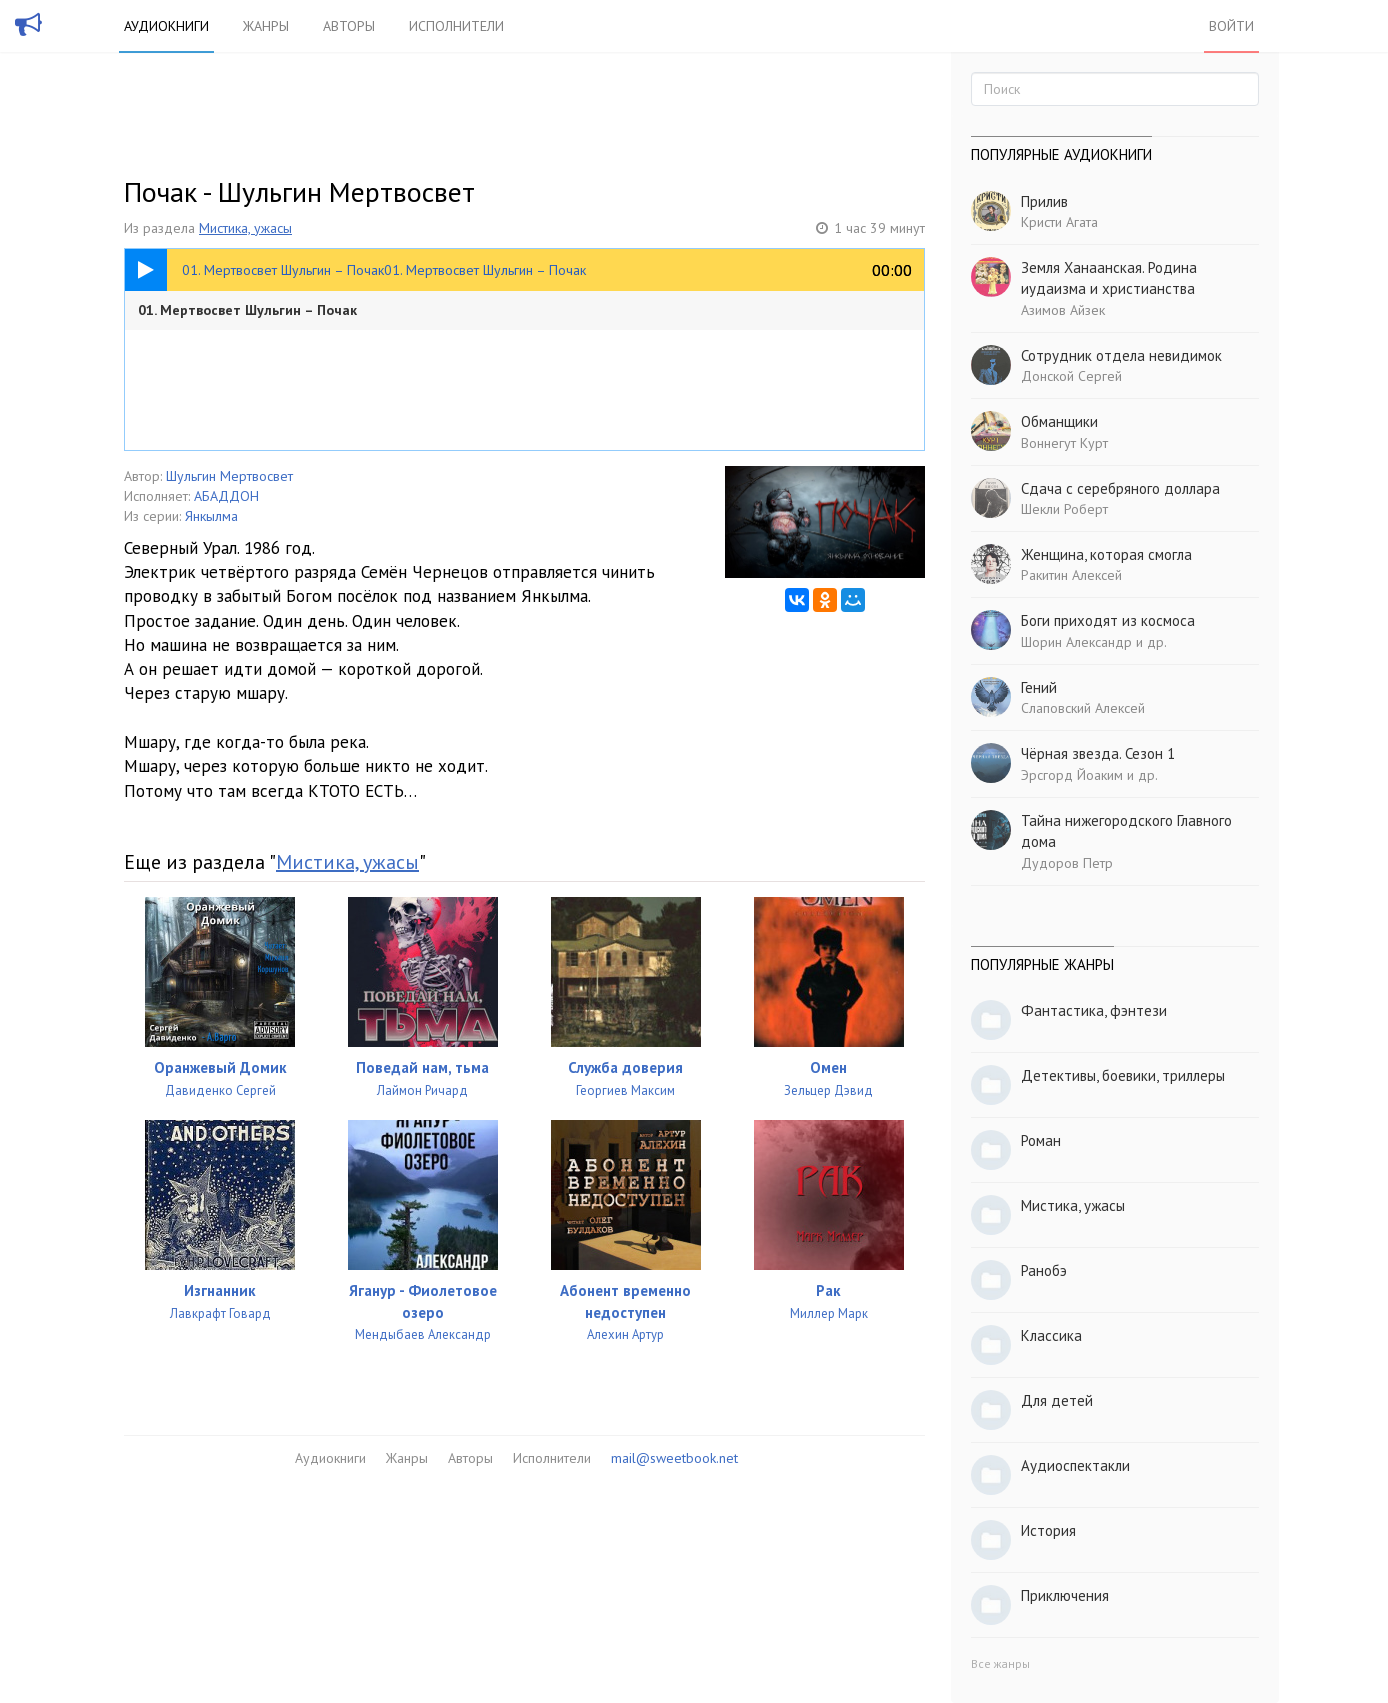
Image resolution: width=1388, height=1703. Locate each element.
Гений (1039, 687)
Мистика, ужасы (245, 228)
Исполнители (456, 26)
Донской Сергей (1071, 376)
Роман (1041, 1140)
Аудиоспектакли (1075, 1465)
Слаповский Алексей (1083, 708)
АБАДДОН (226, 496)
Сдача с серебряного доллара (1120, 488)
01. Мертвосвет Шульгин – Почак (247, 310)
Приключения (1065, 1595)
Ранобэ (1044, 1270)
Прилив (1044, 201)
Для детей (1057, 1400)
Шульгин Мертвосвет (229, 476)
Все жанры (1000, 1663)
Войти (1231, 26)
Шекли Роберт (1064, 509)
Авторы (349, 26)
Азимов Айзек (1063, 310)
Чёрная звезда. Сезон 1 (1098, 753)
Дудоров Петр (1067, 863)
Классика (1051, 1335)
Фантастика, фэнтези (1094, 1010)
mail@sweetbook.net (674, 1458)
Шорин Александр (1076, 642)
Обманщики (1059, 421)
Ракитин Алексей (1071, 575)
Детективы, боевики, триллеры (1123, 1075)
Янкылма (211, 516)
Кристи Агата (1059, 222)
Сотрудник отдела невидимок (1121, 355)
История (1048, 1530)
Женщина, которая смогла (1106, 554)
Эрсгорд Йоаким (1072, 775)
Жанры (266, 26)
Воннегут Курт (1064, 443)
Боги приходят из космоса (1108, 620)
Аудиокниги (166, 26)
